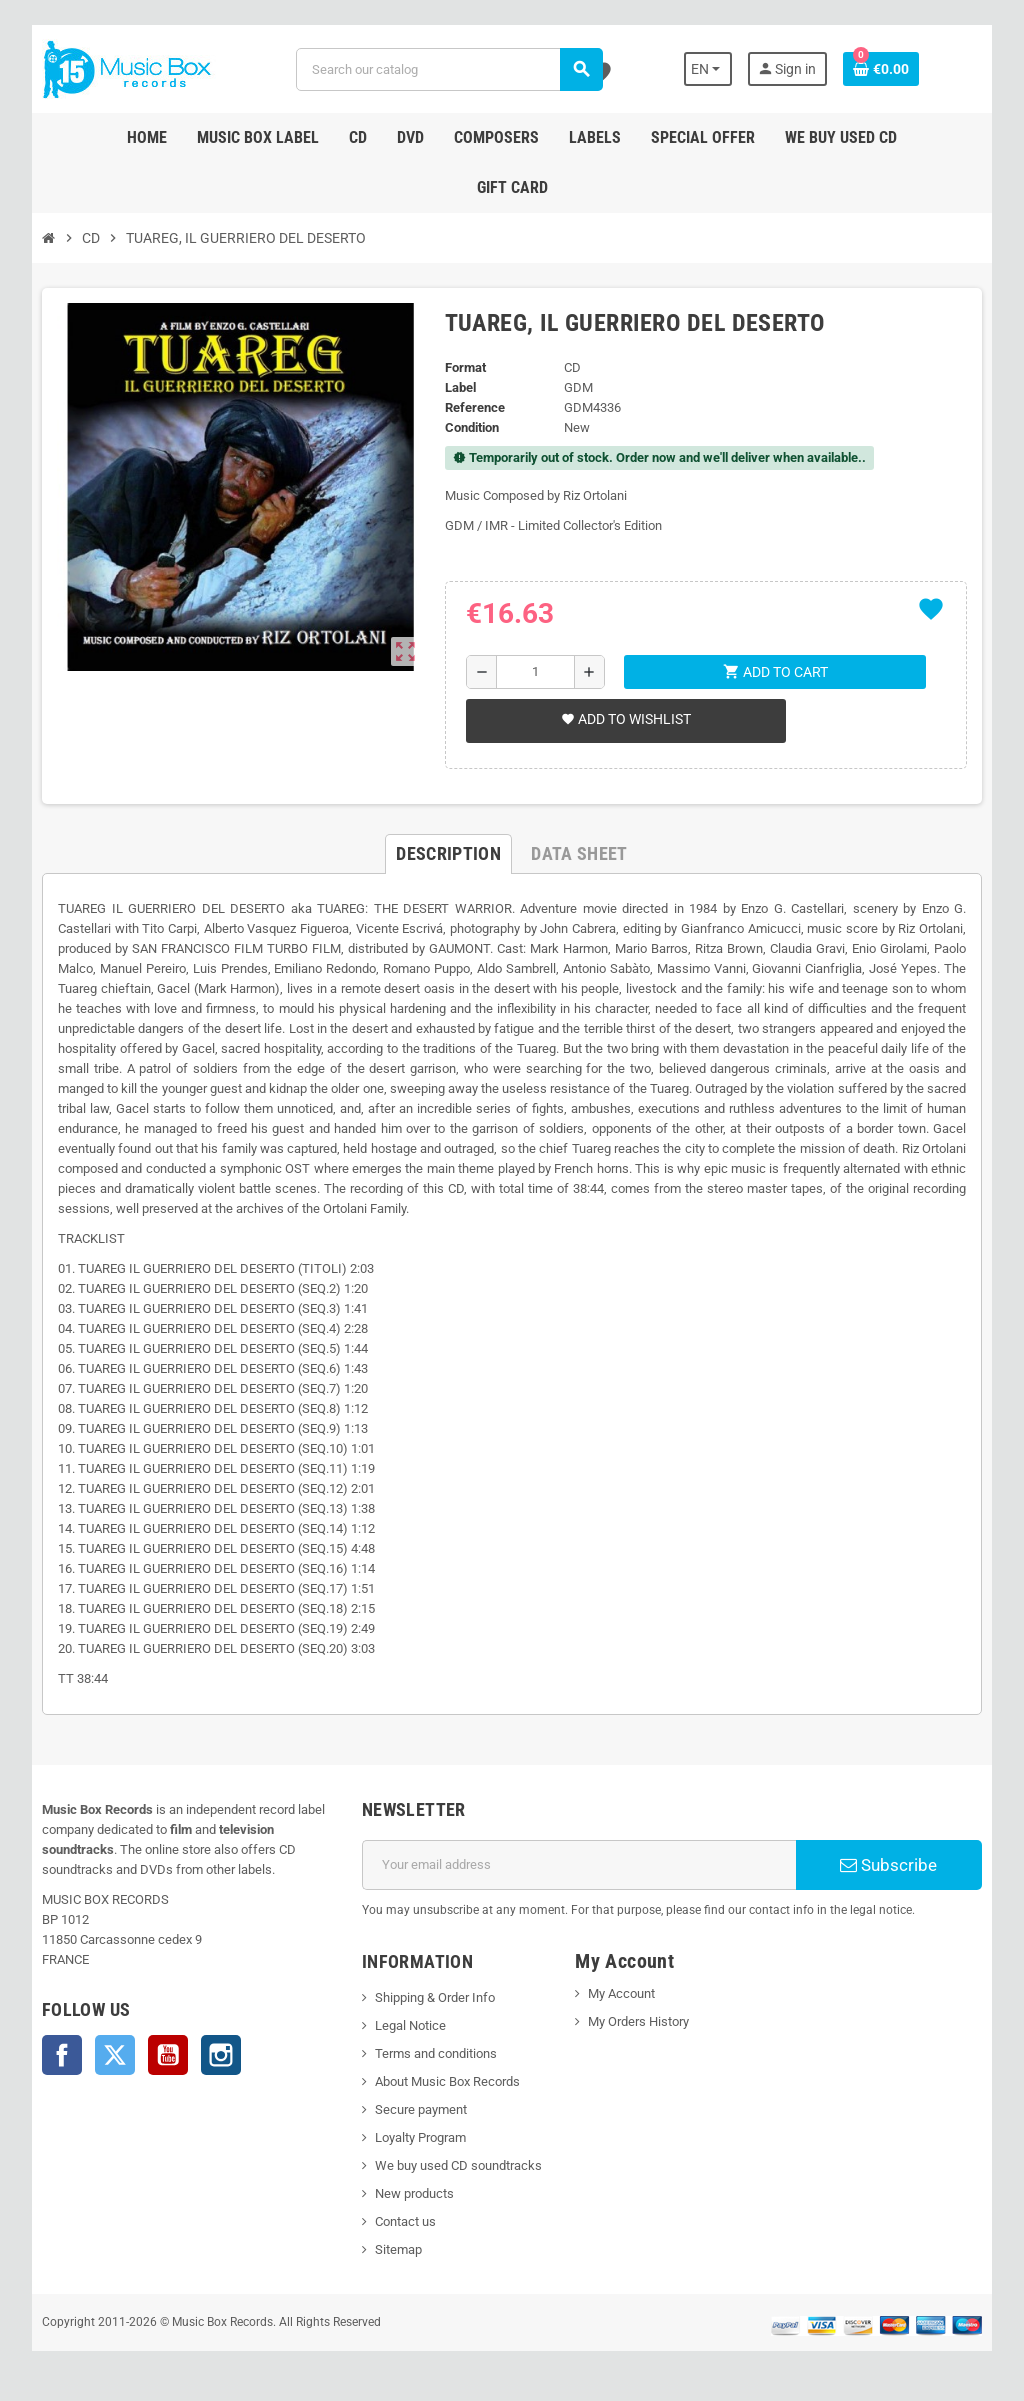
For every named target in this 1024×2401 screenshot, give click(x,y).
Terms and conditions (436, 2053)
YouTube (168, 2055)
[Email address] (579, 1865)
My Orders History (638, 2021)
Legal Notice (410, 2025)
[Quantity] (535, 672)
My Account (621, 1993)
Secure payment (421, 2109)
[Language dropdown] (708, 69)
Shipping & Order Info (435, 1997)
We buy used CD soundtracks (458, 2165)
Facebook (62, 2055)
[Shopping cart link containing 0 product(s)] (881, 69)
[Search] (449, 69)
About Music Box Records (447, 2081)
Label (460, 387)
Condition (472, 427)
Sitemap (398, 2249)
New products (414, 2193)
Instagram (221, 2055)
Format (465, 367)
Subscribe (888, 1865)
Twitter (115, 2055)
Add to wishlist (626, 719)
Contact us (405, 2221)
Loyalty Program (420, 2137)
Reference (475, 407)
